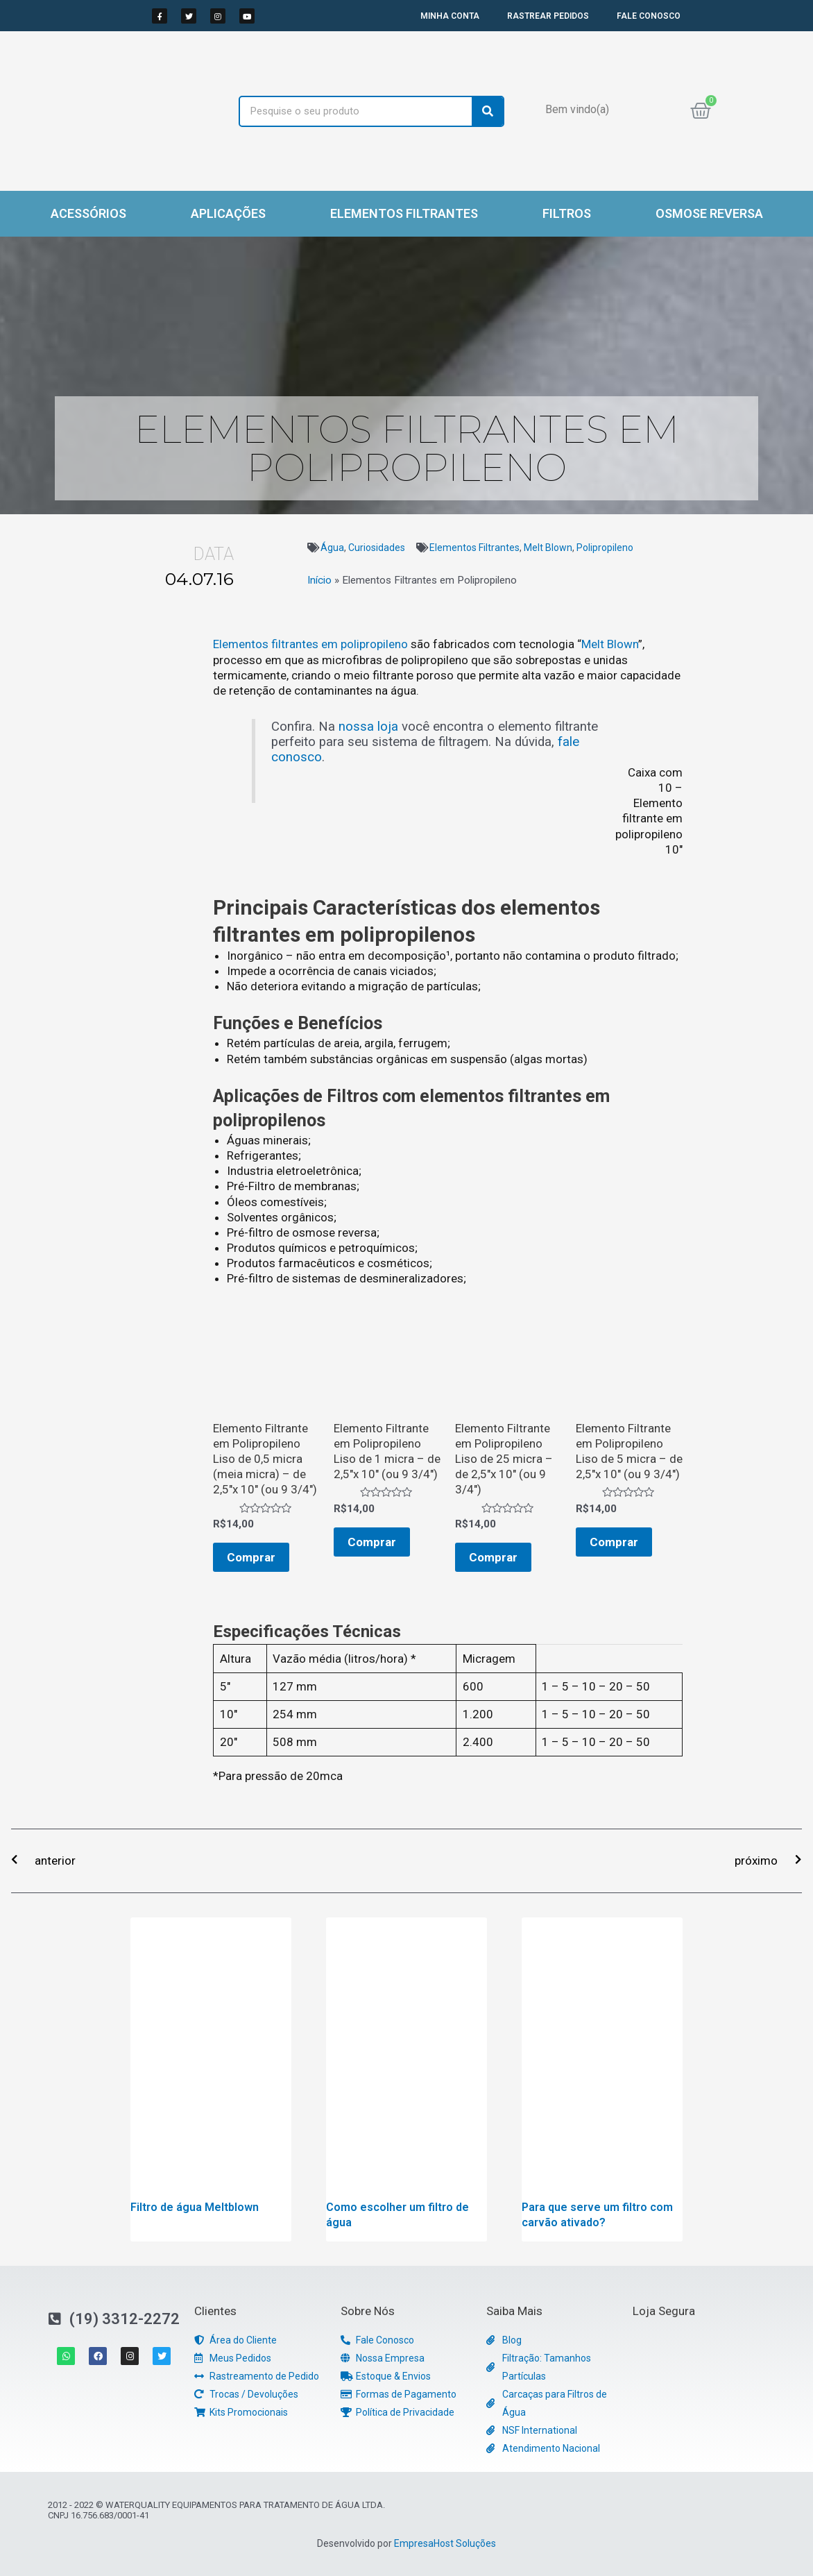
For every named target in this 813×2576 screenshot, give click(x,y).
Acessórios (88, 213)
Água (332, 547)
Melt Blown (548, 547)
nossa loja (368, 726)
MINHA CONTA (449, 16)
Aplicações (228, 213)
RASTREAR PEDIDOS (548, 16)
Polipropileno (604, 547)
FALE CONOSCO (649, 16)
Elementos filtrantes (265, 644)
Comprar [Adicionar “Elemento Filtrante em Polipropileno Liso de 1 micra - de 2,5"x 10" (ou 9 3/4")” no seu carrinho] (372, 1542)
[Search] (487, 111)
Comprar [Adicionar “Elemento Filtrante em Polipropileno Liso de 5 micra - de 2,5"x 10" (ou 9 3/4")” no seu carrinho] (614, 1542)
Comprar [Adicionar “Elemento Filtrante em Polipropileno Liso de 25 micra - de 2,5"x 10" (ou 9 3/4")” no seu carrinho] (493, 1557)
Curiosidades (376, 547)
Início (319, 580)
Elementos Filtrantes (404, 213)
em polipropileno (364, 644)
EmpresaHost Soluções (445, 2543)
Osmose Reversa (709, 213)
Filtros (566, 213)
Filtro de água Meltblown (194, 2207)
